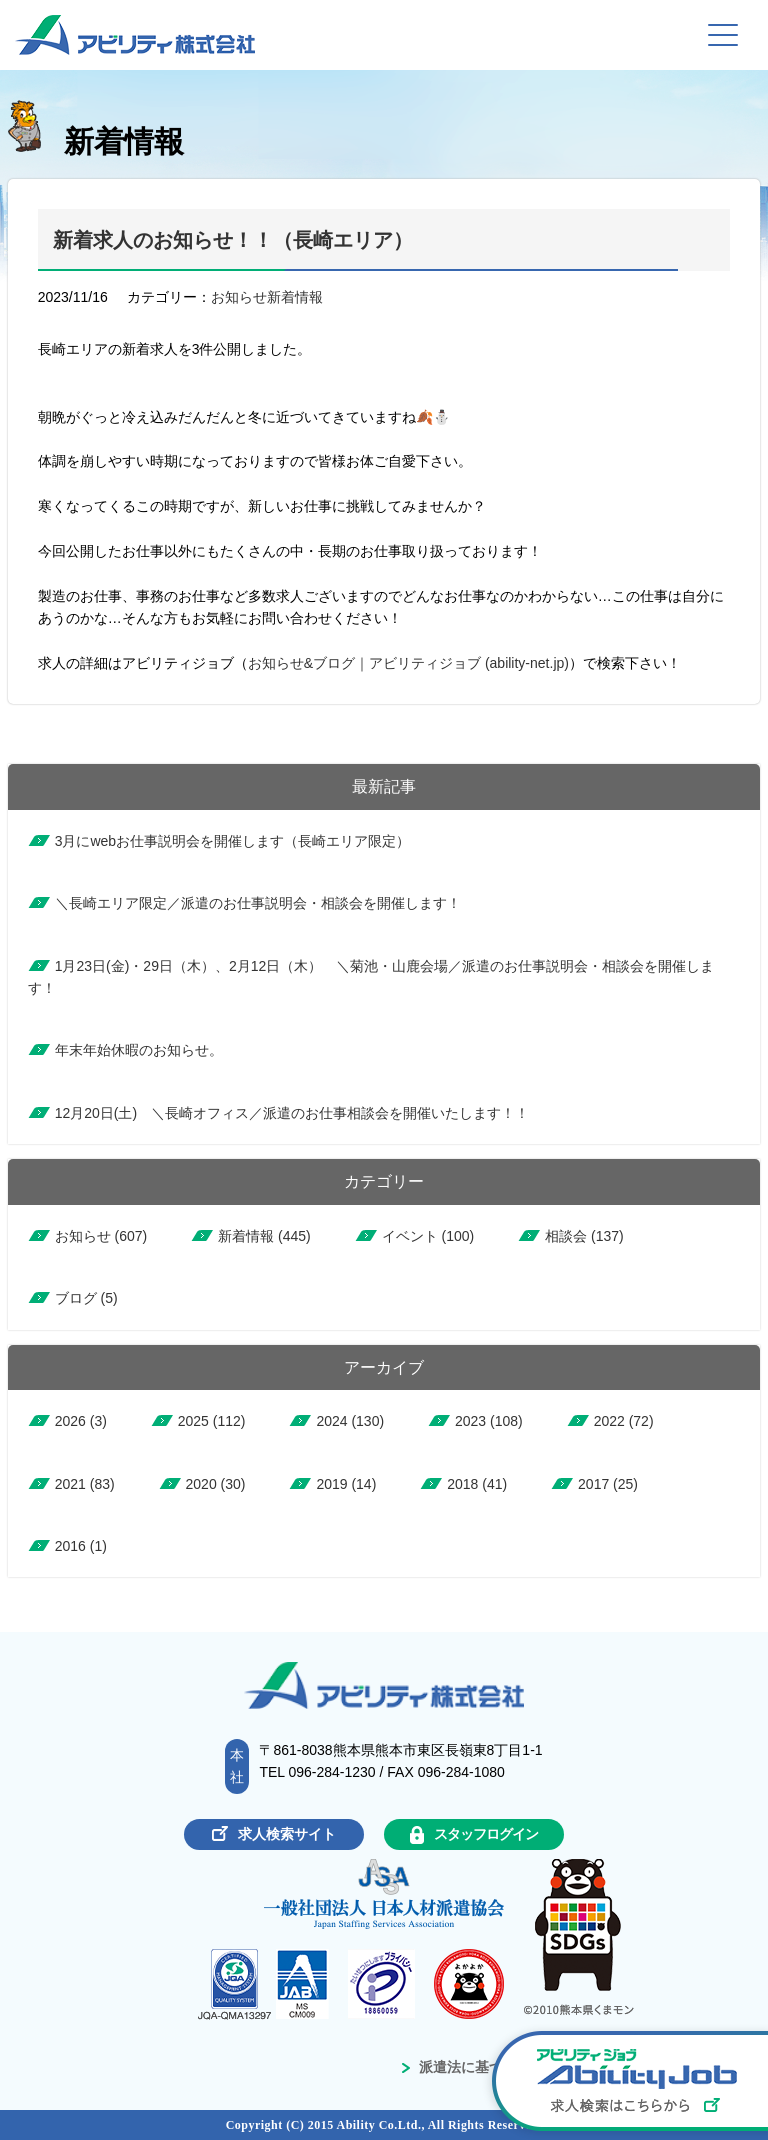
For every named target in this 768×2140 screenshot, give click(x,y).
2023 (489, 1421)
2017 (608, 1484)
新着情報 (295, 297)
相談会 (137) (584, 1236)
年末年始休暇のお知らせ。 (139, 1050)
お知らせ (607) (101, 1236)
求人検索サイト (274, 1834)
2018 (477, 1484)
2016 (81, 1546)
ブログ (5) (86, 1298)
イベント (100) (428, 1236)
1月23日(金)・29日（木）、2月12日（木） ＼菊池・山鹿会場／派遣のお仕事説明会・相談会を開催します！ (371, 977)
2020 (216, 1484)
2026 (81, 1421)
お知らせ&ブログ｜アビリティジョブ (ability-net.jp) (408, 663)
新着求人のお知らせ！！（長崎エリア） (233, 240)
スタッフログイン (473, 1835)
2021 (85, 1484)
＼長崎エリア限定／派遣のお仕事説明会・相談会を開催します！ (258, 903)
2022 (624, 1421)
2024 (350, 1421)
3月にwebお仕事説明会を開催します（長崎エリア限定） (232, 841)
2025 (212, 1421)
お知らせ (239, 297)
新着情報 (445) (264, 1236)
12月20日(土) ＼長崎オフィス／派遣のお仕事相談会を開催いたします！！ (292, 1113)
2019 (346, 1484)
